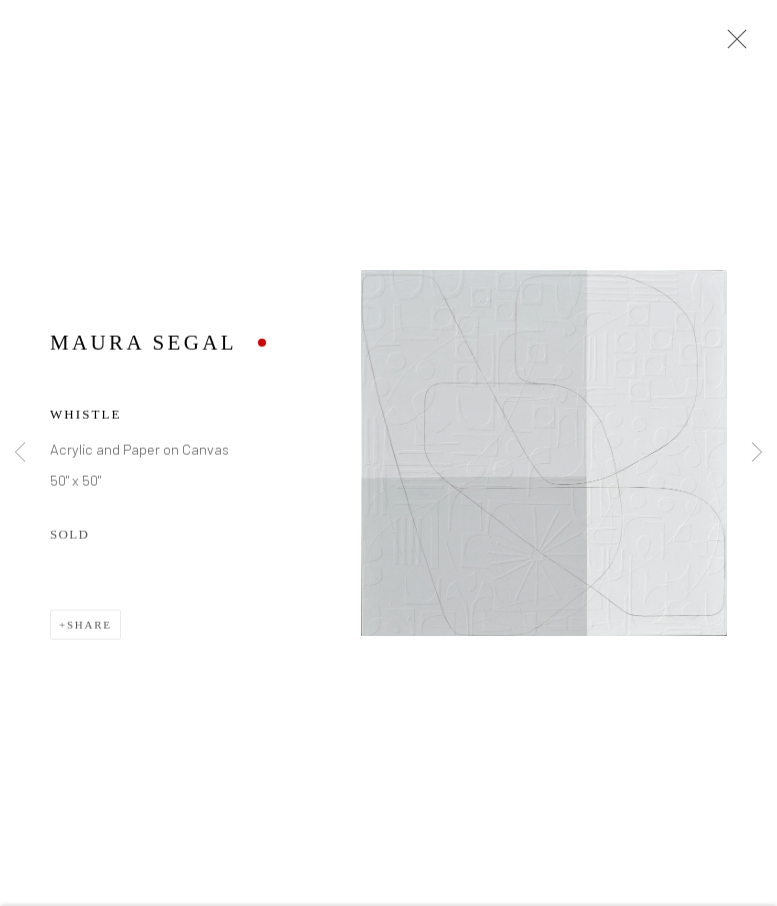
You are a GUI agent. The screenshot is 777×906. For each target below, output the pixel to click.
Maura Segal (143, 345)
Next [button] (757, 453)
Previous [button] (20, 453)
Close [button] (732, 45)
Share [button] (89, 627)
